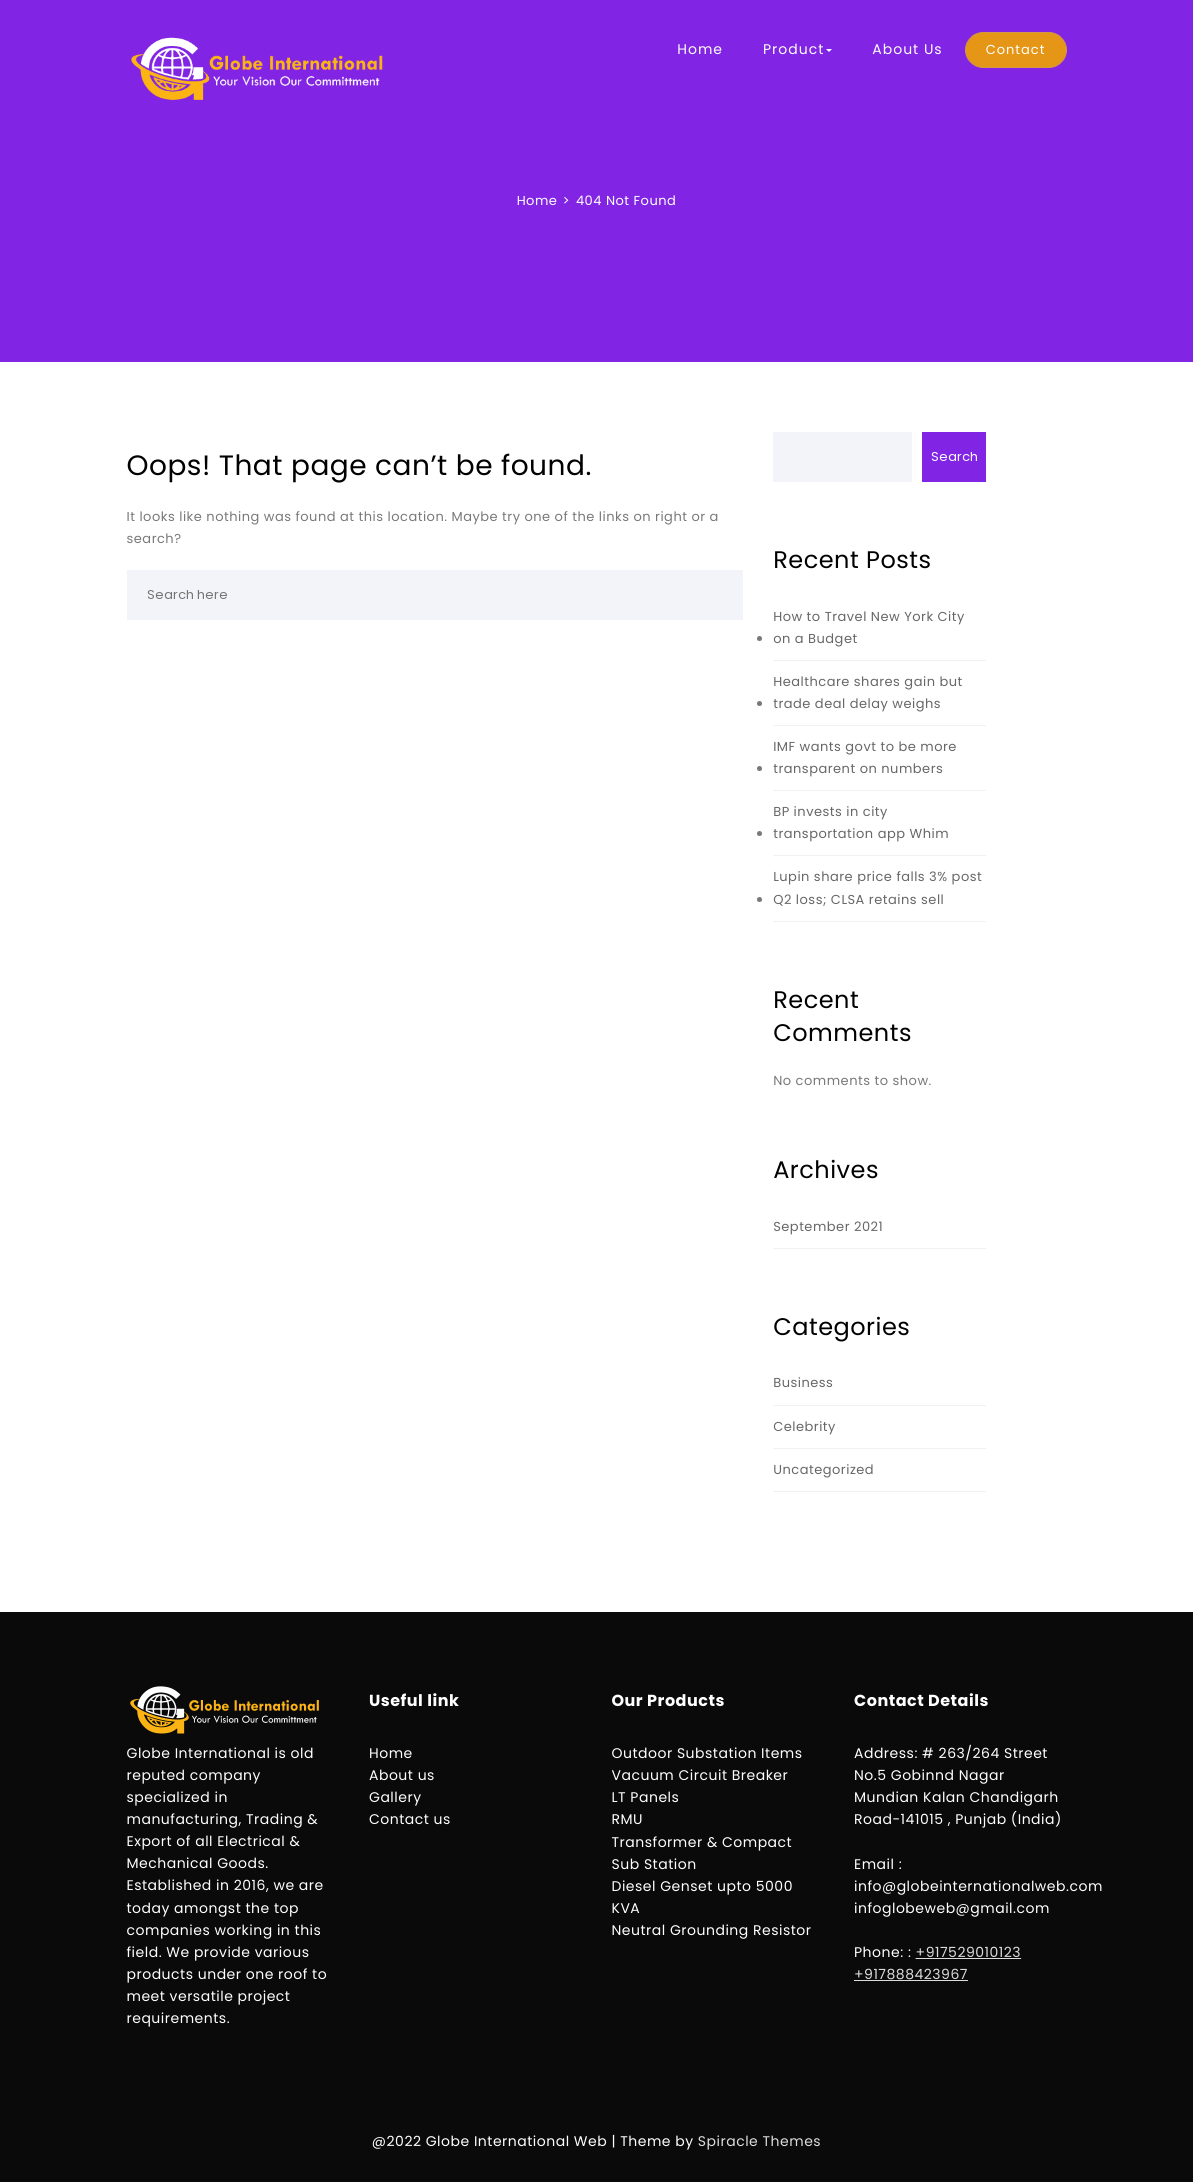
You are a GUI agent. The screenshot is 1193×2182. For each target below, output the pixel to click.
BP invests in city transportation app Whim (861, 822)
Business (803, 1382)
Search (954, 456)
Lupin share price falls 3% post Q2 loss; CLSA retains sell (877, 887)
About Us (907, 49)
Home (700, 49)
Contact (1016, 49)
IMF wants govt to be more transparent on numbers (865, 757)
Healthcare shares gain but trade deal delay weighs (868, 692)
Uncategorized (823, 1469)
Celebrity (804, 1426)
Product (797, 49)
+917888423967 (911, 1974)
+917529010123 (969, 1952)
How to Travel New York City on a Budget (869, 627)
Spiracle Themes (759, 2141)
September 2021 (828, 1226)
